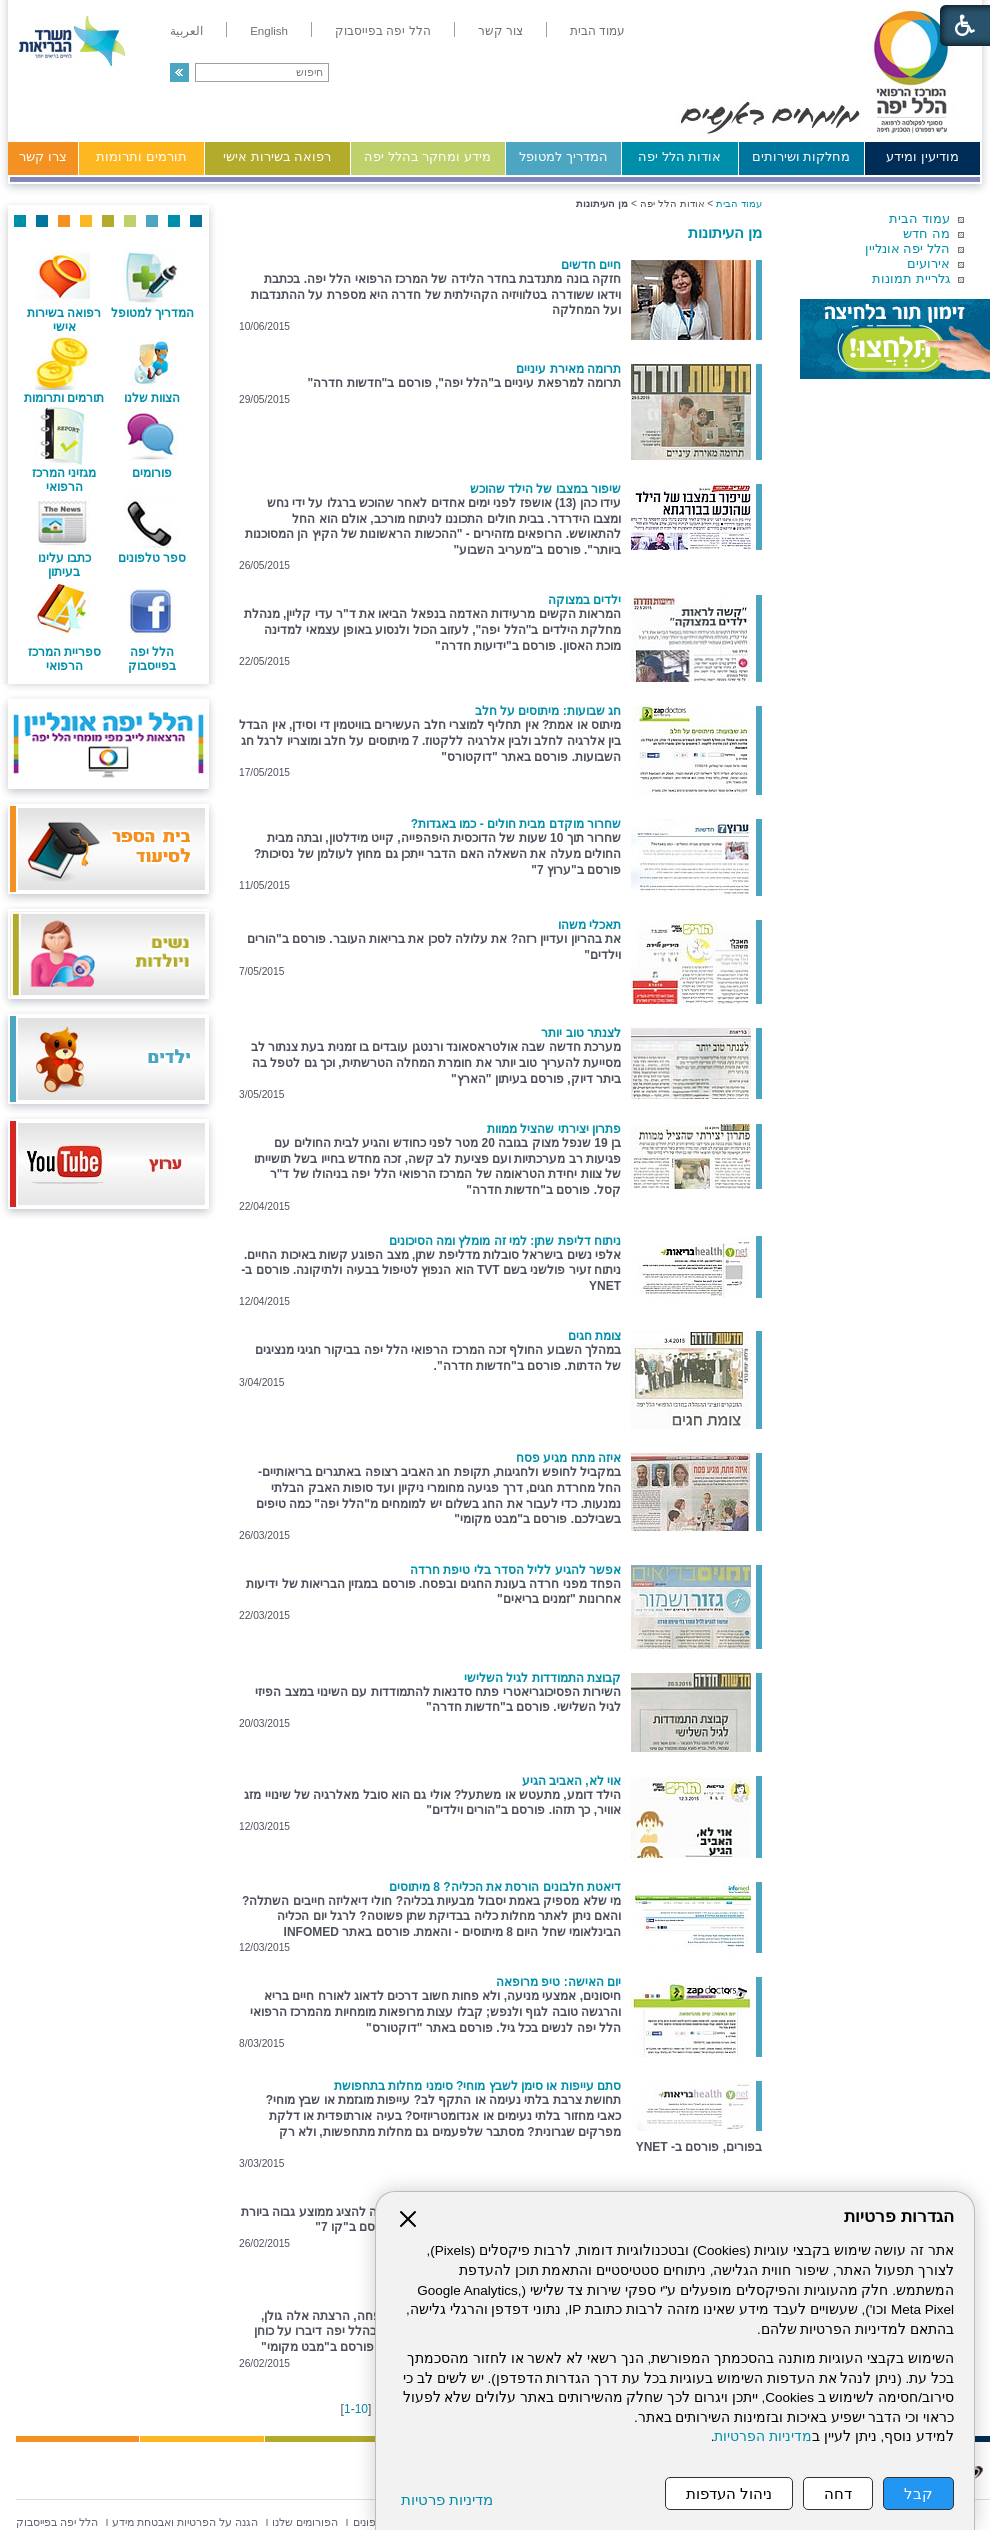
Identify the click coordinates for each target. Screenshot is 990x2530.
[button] (179, 72)
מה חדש (926, 233)
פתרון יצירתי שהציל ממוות (554, 1129)
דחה (838, 2493)
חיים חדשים (591, 265)
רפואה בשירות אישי (277, 156)
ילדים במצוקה (584, 600)
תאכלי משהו (589, 925)
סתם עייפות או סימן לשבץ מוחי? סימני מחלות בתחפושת (477, 2086)
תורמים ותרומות (141, 156)
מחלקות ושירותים (801, 156)
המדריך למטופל (563, 156)
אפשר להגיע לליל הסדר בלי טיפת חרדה (515, 1570)
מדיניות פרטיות (447, 2499)
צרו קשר (43, 156)
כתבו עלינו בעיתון (64, 565)
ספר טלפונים (152, 558)
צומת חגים (594, 1336)
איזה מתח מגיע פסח (568, 1458)
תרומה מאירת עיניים (568, 369)
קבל (918, 2493)
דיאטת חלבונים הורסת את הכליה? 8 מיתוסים (505, 1887)
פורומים (152, 473)
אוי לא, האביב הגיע (571, 1781)
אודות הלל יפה (679, 156)
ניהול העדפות (729, 2493)
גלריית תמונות (911, 278)
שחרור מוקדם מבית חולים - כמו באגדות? (516, 824)
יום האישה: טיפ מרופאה (558, 1982)
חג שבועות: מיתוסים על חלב (548, 711)
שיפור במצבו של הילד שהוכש (545, 489)
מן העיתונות (725, 232)
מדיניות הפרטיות (763, 2436)
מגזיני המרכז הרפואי (64, 480)
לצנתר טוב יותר (581, 1033)
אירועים (928, 263)
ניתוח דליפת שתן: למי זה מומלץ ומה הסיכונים (505, 1241)
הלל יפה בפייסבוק (152, 659)
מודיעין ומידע (922, 156)
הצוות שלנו (152, 398)
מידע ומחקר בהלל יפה (427, 156)
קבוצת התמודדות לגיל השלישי (542, 1678)
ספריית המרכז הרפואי (64, 659)
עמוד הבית (919, 218)
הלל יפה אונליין (907, 248)
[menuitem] (597, 31)
